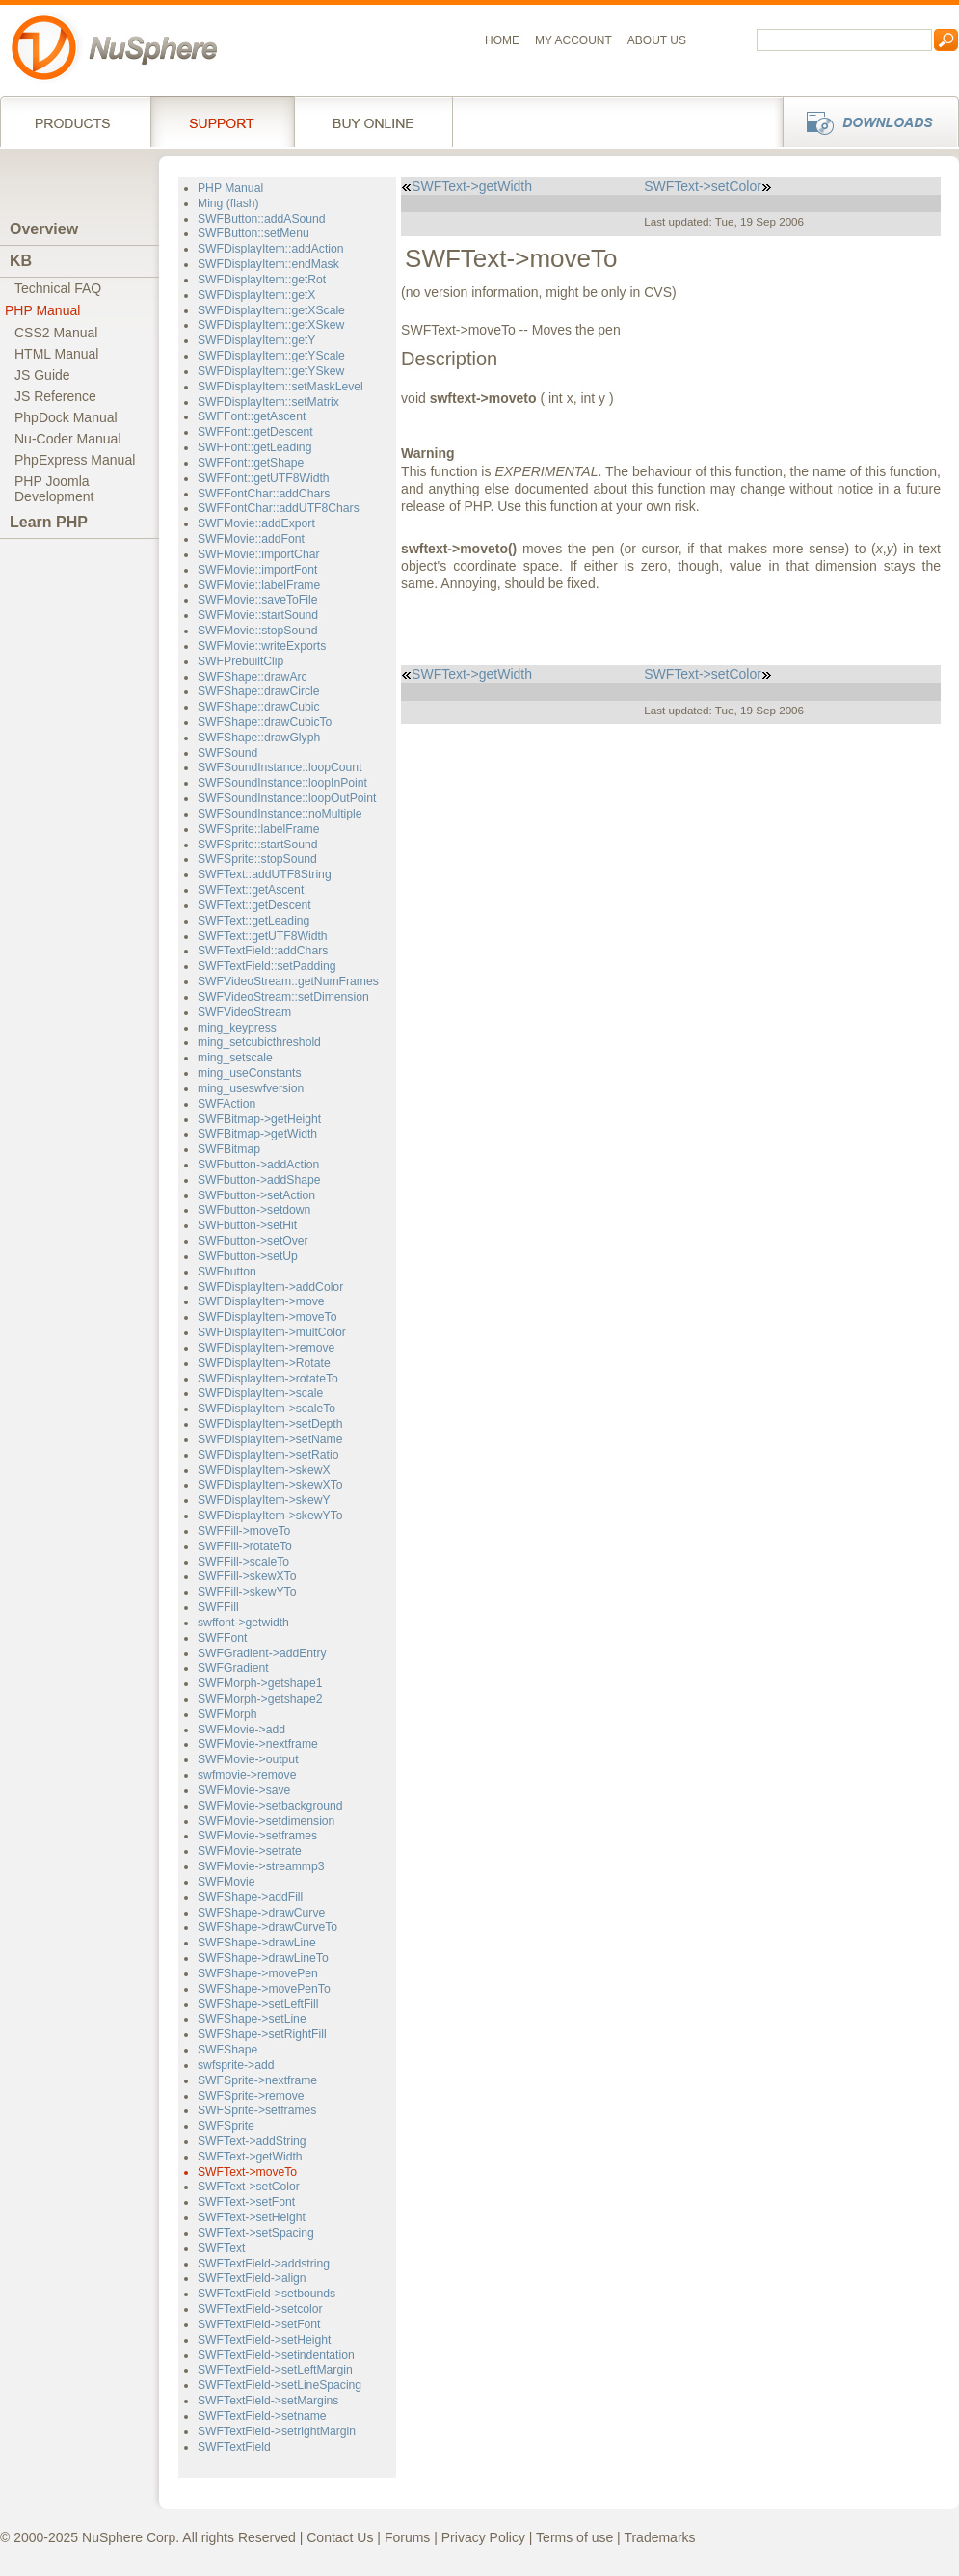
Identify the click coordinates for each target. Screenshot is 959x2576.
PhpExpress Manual (74, 460)
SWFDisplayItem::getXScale (271, 310)
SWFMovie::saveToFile (257, 599)
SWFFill (218, 1607)
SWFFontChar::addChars (264, 493)
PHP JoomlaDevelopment (54, 488)
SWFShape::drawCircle (259, 691)
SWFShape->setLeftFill (258, 2004)
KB (21, 261)
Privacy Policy (483, 2537)
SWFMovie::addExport (256, 523)
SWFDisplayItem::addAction (271, 248)
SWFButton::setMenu (253, 233)
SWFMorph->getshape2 (260, 1698)
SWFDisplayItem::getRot (262, 279)
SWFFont (222, 1638)
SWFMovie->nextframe (258, 1744)
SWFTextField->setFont (259, 2324)
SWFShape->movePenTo (264, 1989)
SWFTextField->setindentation (276, 2355)
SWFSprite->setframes (257, 2110)
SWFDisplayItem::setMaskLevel (280, 386)
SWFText (221, 2248)
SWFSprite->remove (251, 2096)
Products (75, 121)
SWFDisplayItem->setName (270, 1439)
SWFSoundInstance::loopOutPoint (287, 798)
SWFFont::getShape (251, 463)
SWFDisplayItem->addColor (270, 1287)
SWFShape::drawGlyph (259, 737)
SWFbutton (227, 1271)
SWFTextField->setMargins (268, 2400)
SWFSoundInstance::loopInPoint (282, 783)
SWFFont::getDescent (255, 432)
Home (502, 40)
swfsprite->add (236, 2065)
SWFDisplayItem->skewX (264, 1470)
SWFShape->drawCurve (261, 1912)
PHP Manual (42, 310)
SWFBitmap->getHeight (259, 1119)
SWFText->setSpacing (256, 2233)
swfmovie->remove (247, 1775)
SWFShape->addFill (250, 1897)
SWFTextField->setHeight (264, 2340)
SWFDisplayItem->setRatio (268, 1455)
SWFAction (226, 1104)
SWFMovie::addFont (251, 539)
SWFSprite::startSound (257, 844)
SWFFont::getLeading (254, 447)
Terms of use (574, 2537)
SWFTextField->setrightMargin (277, 2431)
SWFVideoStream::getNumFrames (288, 981)
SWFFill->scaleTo (243, 1562)
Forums (407, 2537)
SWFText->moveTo (247, 2172)
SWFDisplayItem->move (261, 1301)
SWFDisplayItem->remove (266, 1348)
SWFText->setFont (246, 2202)
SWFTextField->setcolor (260, 2309)
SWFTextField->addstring (264, 2263)
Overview (44, 229)
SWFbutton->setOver (253, 1241)
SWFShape (227, 2049)
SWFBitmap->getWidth (257, 1133)
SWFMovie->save (244, 1790)
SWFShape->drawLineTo (263, 1958)
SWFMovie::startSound (258, 615)
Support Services (222, 121)
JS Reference (55, 396)
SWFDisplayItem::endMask (268, 264)
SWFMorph (227, 1714)
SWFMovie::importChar (258, 554)
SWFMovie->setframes (257, 1835)
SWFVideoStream (244, 1012)
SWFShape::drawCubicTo (265, 722)
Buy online (373, 121)
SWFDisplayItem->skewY (264, 1500)
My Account (573, 40)
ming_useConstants (250, 1073)
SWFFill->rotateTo (245, 1546)
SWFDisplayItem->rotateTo (268, 1378)
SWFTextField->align (252, 2278)
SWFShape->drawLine (257, 1942)
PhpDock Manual (66, 417)
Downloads (865, 121)
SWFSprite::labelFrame (259, 829)
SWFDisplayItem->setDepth (270, 1424)
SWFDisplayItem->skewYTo (270, 1515)
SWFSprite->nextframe (257, 2080)
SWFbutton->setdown (254, 1210)
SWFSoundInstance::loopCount (280, 767)
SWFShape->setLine (252, 2019)
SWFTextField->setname (262, 2416)
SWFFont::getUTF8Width (264, 478)
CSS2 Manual (55, 332)
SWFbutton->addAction (258, 1164)
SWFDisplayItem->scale (260, 1393)
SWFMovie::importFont (257, 570)
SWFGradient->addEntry (262, 1653)
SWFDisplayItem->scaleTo (266, 1408)
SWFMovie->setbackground (270, 1805)
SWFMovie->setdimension (266, 1821)
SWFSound (227, 753)
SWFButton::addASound (262, 219)
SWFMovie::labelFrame (259, 585)
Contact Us (339, 2537)
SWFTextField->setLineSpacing (279, 2385)
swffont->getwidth (243, 1622)
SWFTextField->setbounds (266, 2293)
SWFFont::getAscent (252, 416)
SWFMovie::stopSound (257, 630)
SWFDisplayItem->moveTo (267, 1317)
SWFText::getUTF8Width (263, 936)
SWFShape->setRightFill (262, 2034)
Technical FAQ (57, 288)
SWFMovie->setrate (250, 1851)
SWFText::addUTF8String (265, 874)
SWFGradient (233, 1668)
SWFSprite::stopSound (257, 859)
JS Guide (42, 375)
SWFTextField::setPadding (266, 966)
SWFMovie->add (241, 1729)
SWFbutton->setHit (247, 1225)
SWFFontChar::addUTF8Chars (279, 508)
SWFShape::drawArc (252, 677)
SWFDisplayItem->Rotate (264, 1363)
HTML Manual (56, 354)
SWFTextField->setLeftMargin (275, 2369)
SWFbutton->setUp (248, 1256)
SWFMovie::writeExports (262, 646)
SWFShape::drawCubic (259, 706)
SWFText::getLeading (253, 920)
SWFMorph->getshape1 (260, 1683)
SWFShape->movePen (258, 1973)
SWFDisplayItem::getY (256, 340)
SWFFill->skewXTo (247, 1576)
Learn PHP (49, 522)
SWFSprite (226, 2126)
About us (656, 40)
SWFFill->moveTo (244, 1531)
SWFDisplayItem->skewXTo (270, 1484)
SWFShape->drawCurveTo (267, 1927)
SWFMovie (226, 1882)
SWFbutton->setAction (256, 1195)
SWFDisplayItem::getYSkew (271, 371)
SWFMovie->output (248, 1759)
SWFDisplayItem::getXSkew (271, 325)
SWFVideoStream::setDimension (283, 997)
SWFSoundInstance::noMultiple (280, 813)
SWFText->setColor (249, 2186)
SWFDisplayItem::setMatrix (268, 402)
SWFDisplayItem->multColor (272, 1332)
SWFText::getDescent (254, 905)
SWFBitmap (229, 1149)
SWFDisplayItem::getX (256, 295)
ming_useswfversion (251, 1088)
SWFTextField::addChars (263, 950)
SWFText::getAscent (251, 890)
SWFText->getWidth (250, 2156)
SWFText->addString (252, 2141)
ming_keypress (237, 1027)
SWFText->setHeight (252, 2217)
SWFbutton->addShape (259, 1180)
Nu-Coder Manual (67, 438)
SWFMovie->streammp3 (261, 1866)
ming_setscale (235, 1057)
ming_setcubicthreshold (259, 1042)
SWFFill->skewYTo (247, 1591)
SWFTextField (234, 2447)
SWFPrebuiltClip (240, 661)
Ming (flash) (228, 203)
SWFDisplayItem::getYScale (271, 355)
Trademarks (659, 2537)
